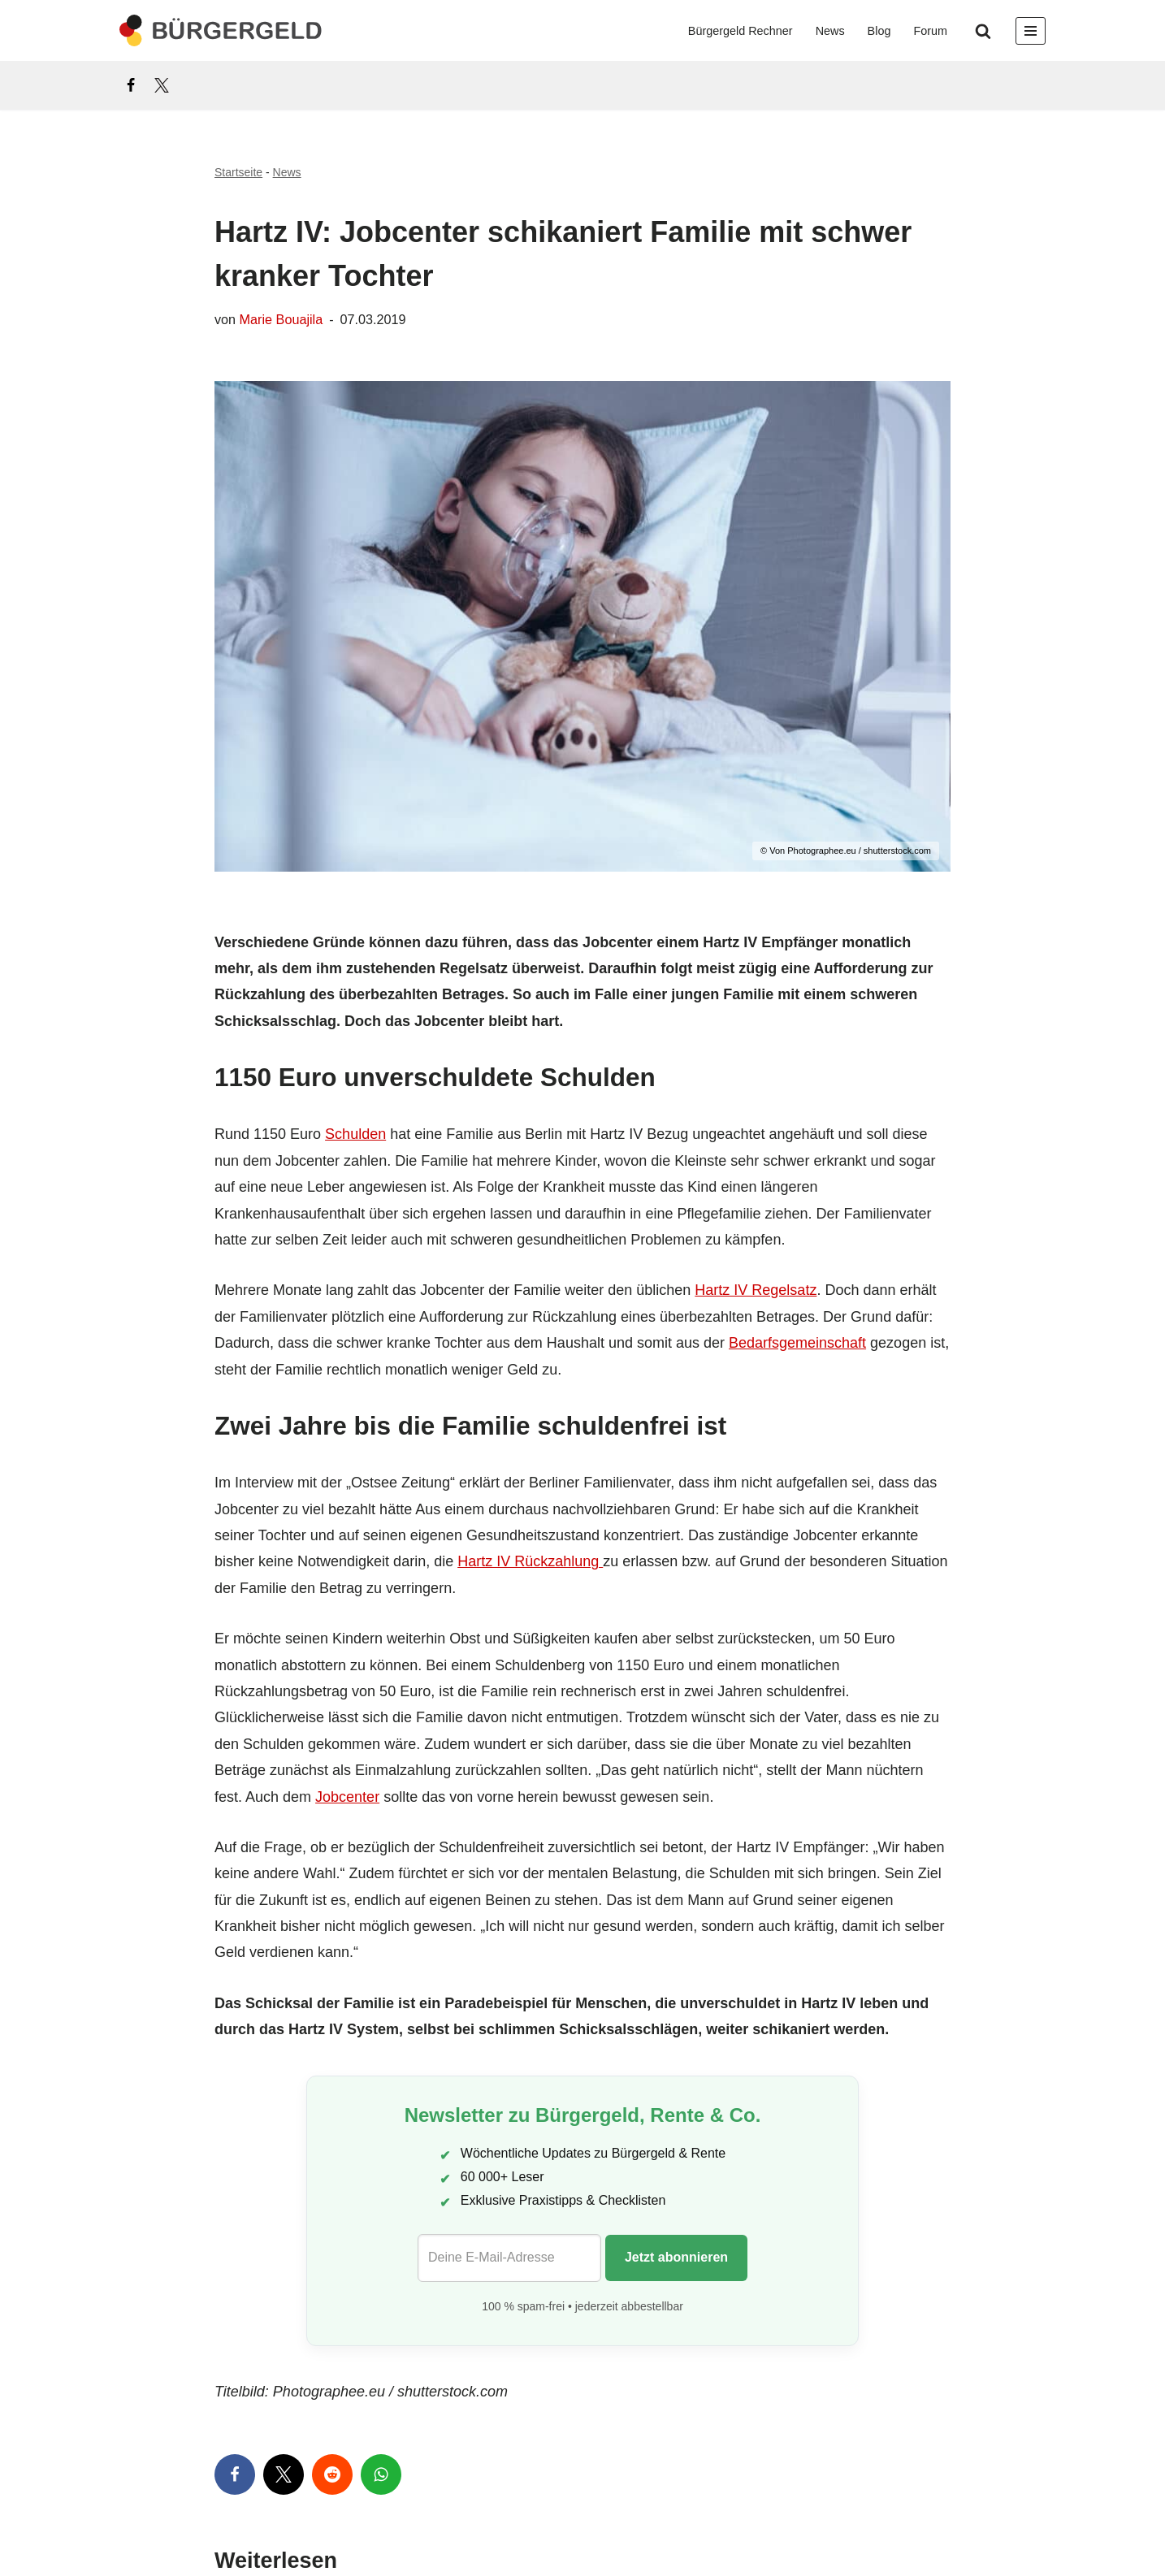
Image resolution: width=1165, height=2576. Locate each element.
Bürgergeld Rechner (740, 30)
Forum (930, 30)
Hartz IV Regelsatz (755, 1290)
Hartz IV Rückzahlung (530, 1561)
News (830, 30)
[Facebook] (130, 85)
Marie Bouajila (281, 319)
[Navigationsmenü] (1031, 31)
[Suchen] (983, 31)
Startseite (238, 172)
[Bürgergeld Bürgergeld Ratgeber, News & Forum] (221, 30)
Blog (879, 30)
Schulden (355, 1134)
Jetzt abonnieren (676, 2257)
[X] (161, 85)
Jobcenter (347, 1797)
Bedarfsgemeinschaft (797, 1343)
